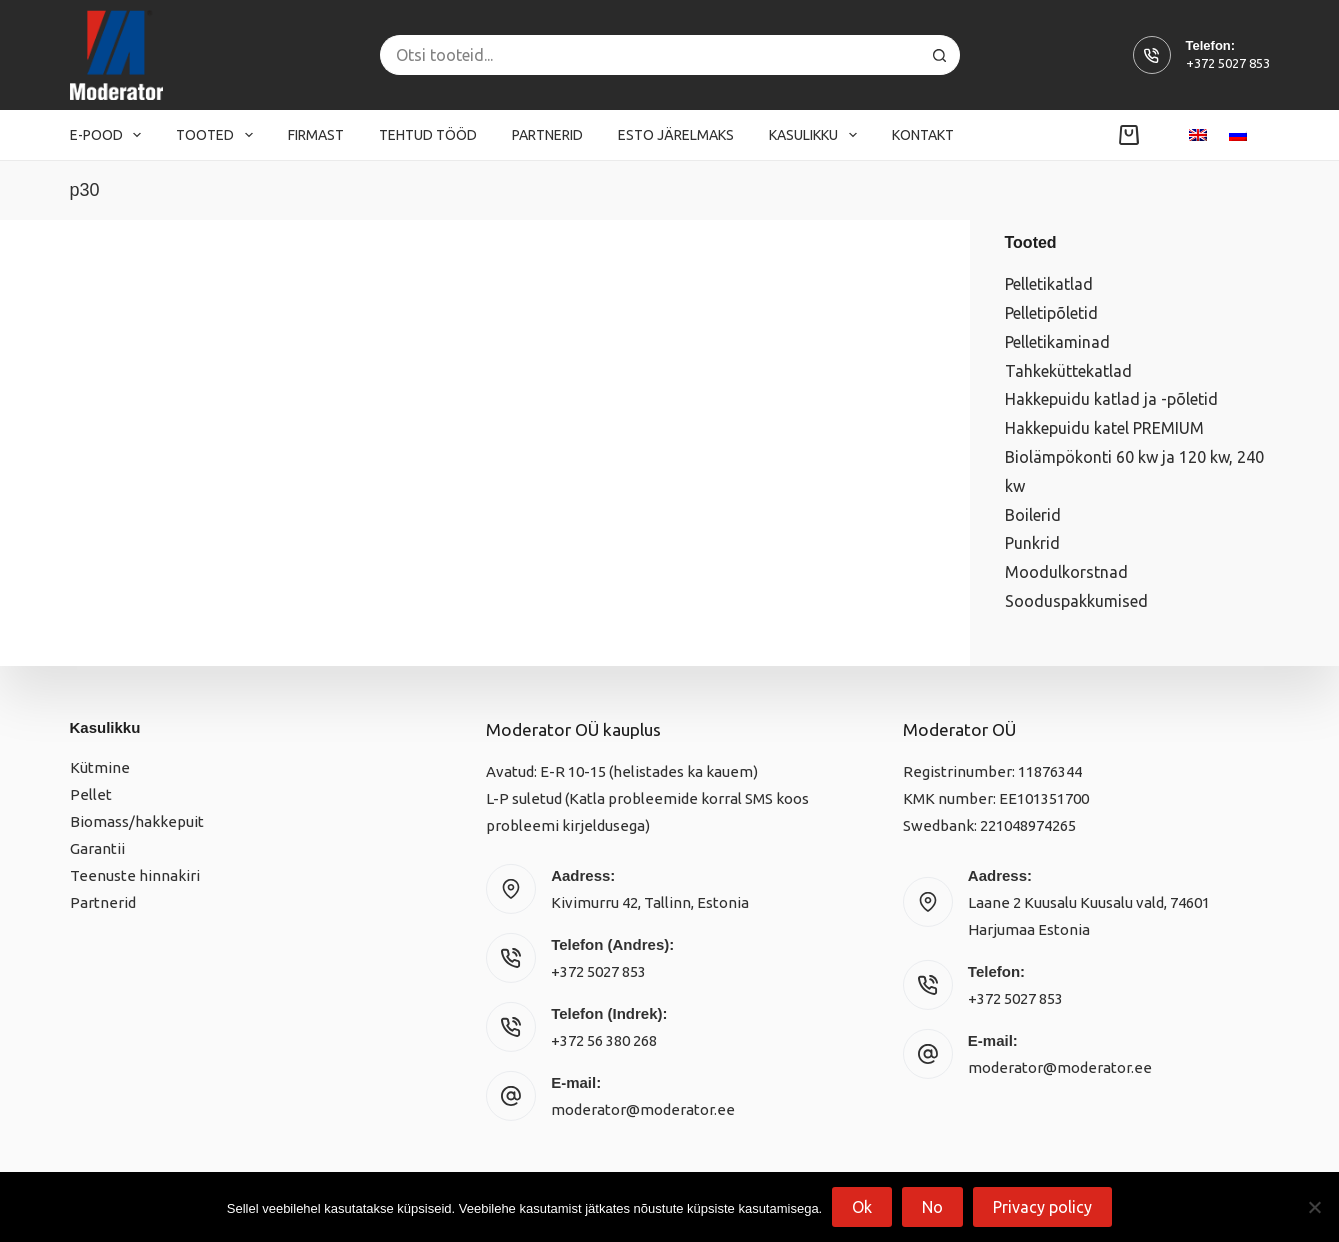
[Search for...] (650, 55)
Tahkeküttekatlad (1068, 371)
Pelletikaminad (1057, 342)
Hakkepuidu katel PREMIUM (1104, 428)
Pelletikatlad (1049, 284)
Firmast (316, 135)
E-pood (110, 135)
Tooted (218, 135)
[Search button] (940, 55)
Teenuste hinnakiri (135, 875)
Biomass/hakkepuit (137, 821)
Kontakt (923, 135)
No (932, 1207)
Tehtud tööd (428, 135)
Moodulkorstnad (1066, 572)
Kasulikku (817, 135)
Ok (862, 1207)
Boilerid (1033, 515)
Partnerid (547, 135)
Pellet (91, 794)
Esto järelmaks (676, 135)
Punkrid (1032, 543)
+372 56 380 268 (604, 1040)
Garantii (97, 848)
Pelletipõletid (1051, 313)
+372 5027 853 (1228, 63)
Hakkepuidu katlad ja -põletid (1111, 399)
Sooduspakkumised (1076, 601)
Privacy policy (1042, 1207)
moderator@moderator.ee (643, 1109)
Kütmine (100, 767)
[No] (1314, 1207)
